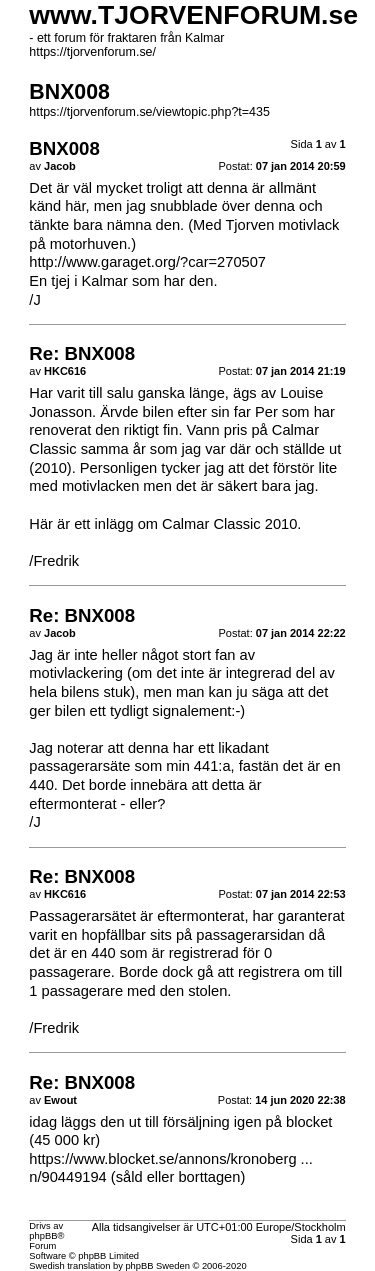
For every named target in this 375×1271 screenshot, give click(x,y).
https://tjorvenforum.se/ (92, 52)
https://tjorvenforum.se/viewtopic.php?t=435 (149, 112)
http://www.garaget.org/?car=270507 (147, 262)
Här (41, 524)
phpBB (43, 1236)
